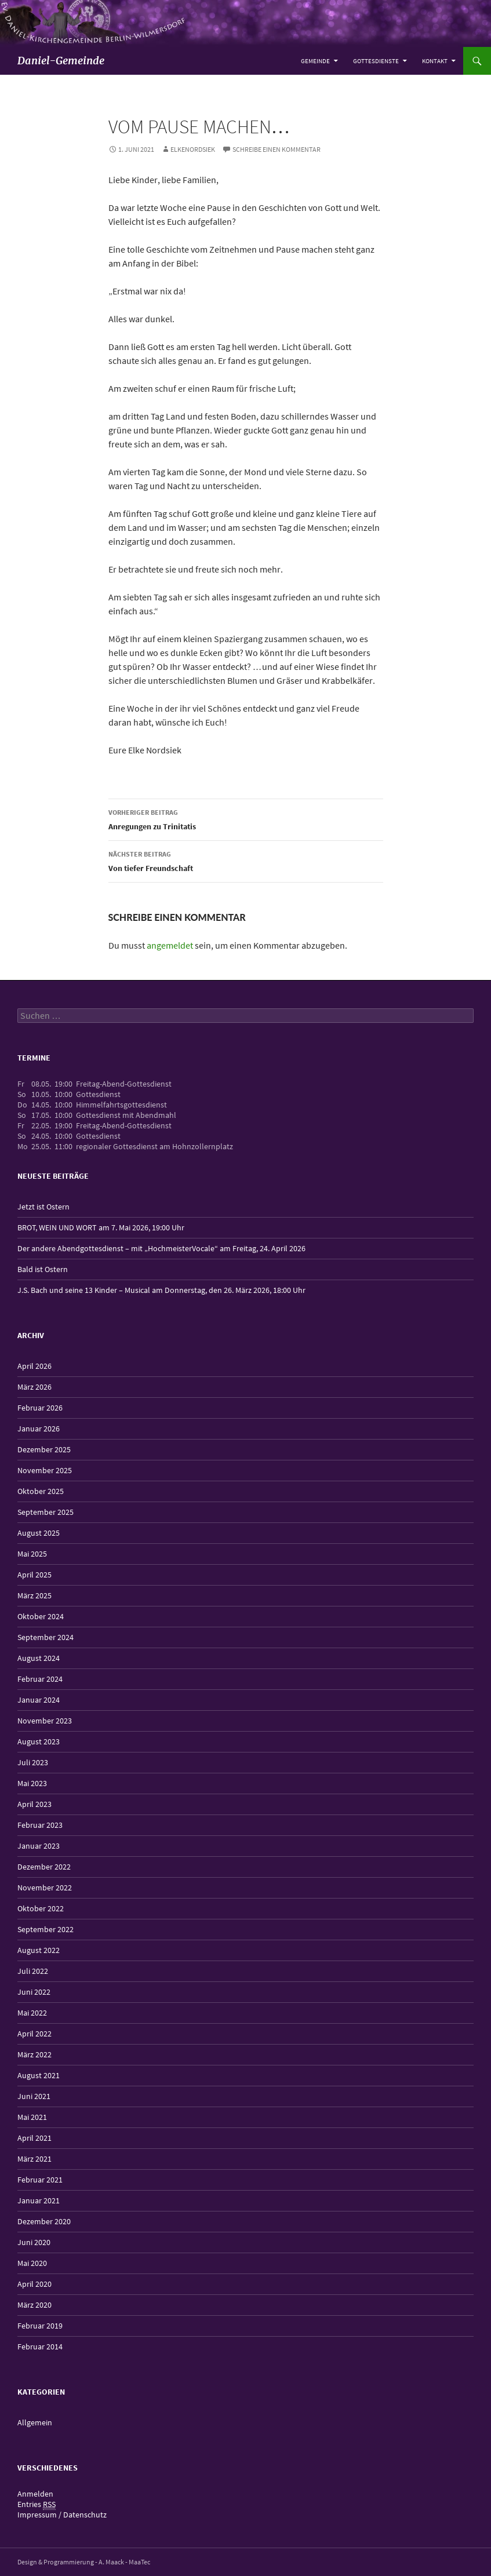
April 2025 (34, 1574)
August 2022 (38, 1950)
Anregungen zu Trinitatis (245, 819)
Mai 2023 (32, 1783)
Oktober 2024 (40, 1616)
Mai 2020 (32, 2263)
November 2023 (44, 1720)
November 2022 (44, 1887)
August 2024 (38, 1658)
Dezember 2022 (44, 1866)
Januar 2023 (38, 1846)
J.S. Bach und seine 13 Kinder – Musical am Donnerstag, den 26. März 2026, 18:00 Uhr (161, 1290)
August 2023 (38, 1741)
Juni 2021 (33, 2096)
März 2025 (34, 1595)
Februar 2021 (40, 2179)
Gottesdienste (376, 61)
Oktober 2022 (40, 1908)
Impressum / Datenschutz (62, 2514)
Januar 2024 (38, 1700)
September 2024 (45, 1637)
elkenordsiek (192, 149)
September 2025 (45, 1512)
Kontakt (435, 61)
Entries (36, 2504)
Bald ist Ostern (42, 1269)
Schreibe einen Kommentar (276, 149)
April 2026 (34, 1366)
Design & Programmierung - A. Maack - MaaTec (83, 2561)
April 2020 (34, 2284)
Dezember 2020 (44, 2221)
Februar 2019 (40, 2325)
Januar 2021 (38, 2200)
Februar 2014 (40, 2346)
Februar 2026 (40, 1407)
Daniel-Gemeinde (60, 60)
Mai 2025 (32, 1553)
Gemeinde (315, 61)
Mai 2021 (32, 2117)
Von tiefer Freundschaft (245, 860)
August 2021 (38, 2075)
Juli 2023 (32, 1762)
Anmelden (35, 2493)
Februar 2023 (40, 1825)
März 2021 (34, 2159)
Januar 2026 (38, 1428)
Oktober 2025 (40, 1491)
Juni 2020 (33, 2242)
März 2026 (34, 1387)
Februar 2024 (40, 1679)
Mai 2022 (32, 2012)
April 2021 (34, 2138)
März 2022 (34, 2054)
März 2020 (34, 2305)
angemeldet (170, 945)
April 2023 (34, 1804)
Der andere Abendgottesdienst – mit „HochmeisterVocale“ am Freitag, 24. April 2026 (161, 1248)
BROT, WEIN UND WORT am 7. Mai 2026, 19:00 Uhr (100, 1227)
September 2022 (45, 1929)
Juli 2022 (32, 1971)
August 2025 (38, 1533)
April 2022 (34, 2033)
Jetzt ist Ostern (43, 1206)
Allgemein (34, 2422)
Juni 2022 (33, 1992)
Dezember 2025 (44, 1449)
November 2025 (44, 1470)
